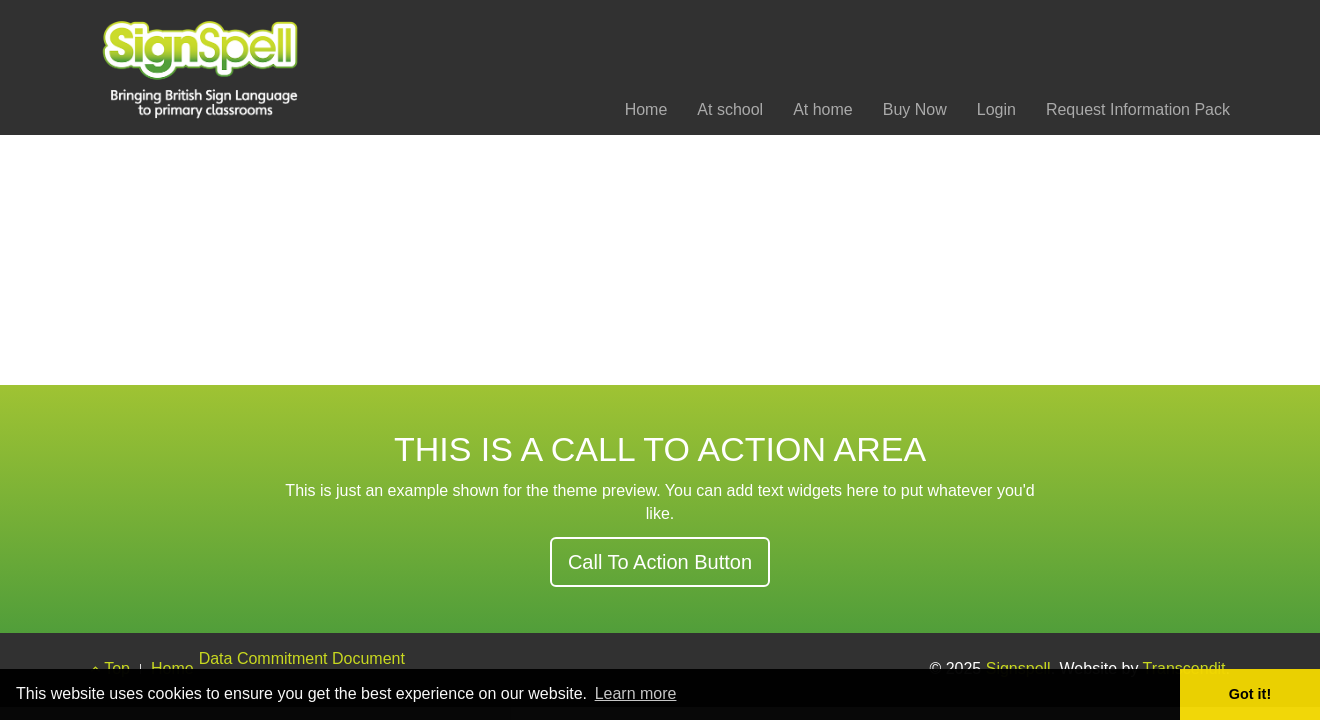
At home (823, 109)
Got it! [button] (1250, 694)
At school (730, 109)
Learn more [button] (636, 693)
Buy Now (915, 109)
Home (646, 109)
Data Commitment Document (302, 658)
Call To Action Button (660, 562)
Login (996, 109)
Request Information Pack (1138, 109)
